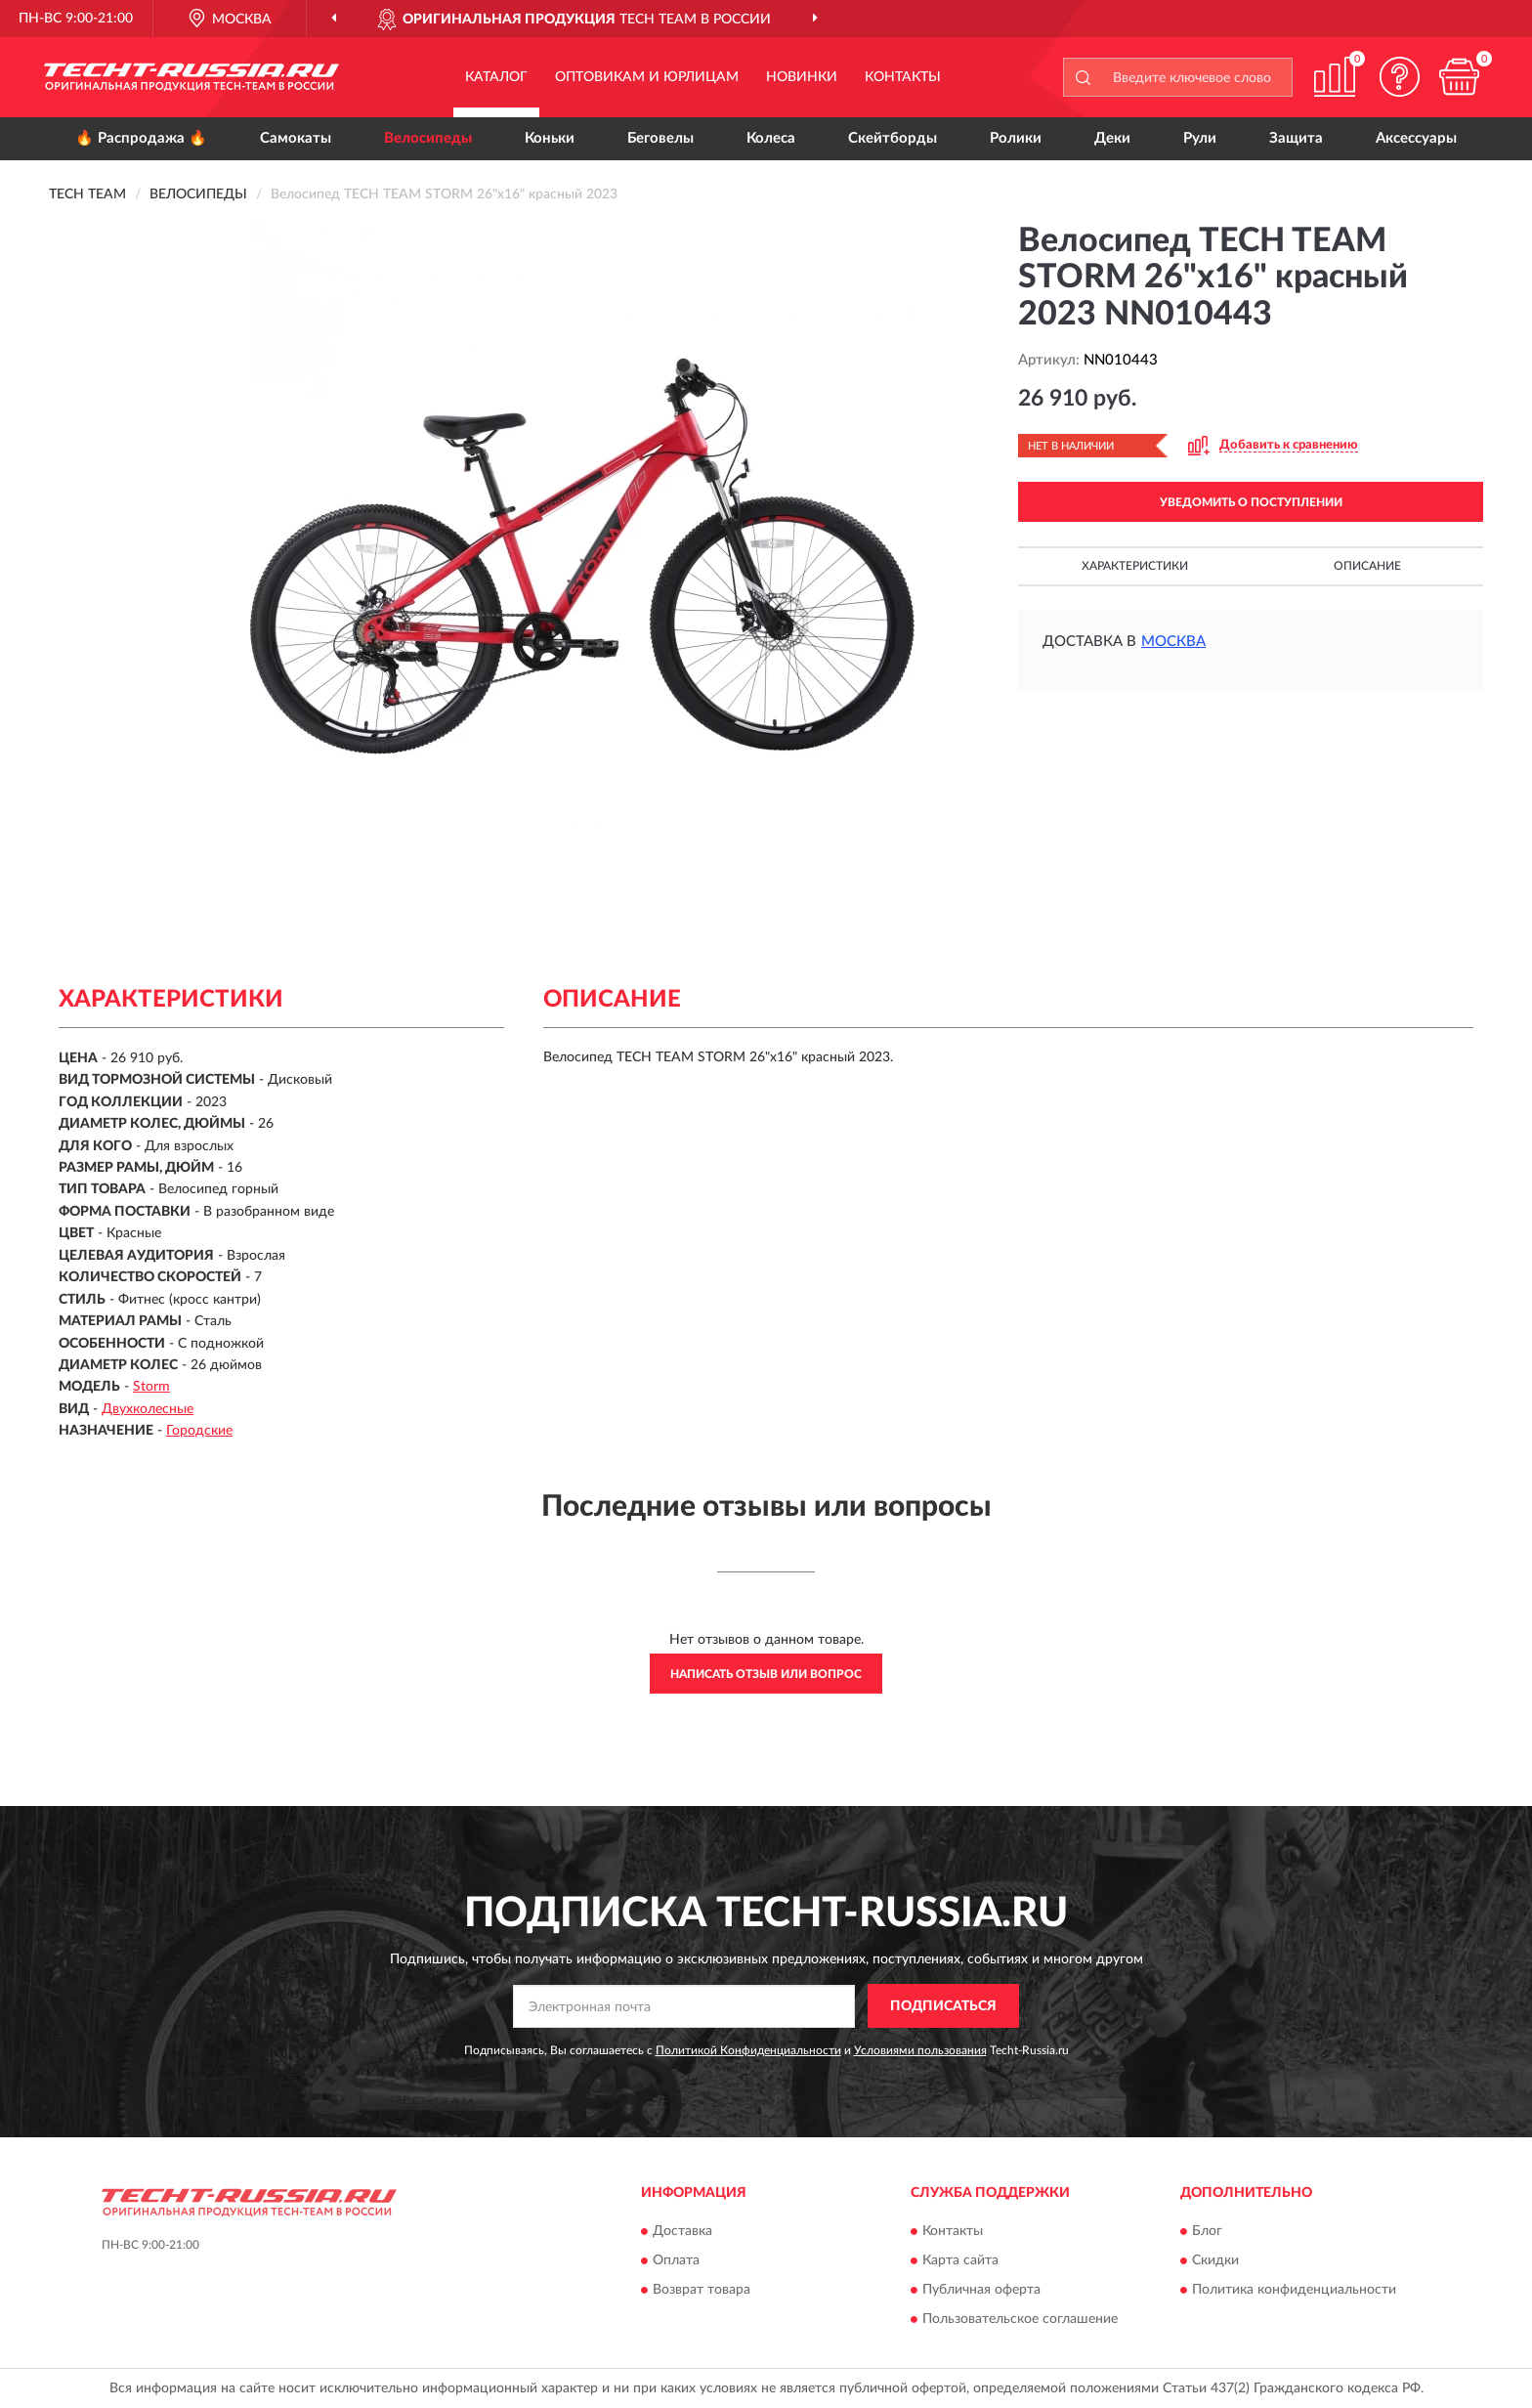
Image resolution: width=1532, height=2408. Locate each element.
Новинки (801, 77)
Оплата (676, 2260)
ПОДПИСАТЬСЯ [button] (943, 2006)
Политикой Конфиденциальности (748, 2050)
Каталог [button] (496, 77)
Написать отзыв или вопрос (766, 1674)
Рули (1199, 138)
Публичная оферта (981, 2290)
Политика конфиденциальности (1294, 2290)
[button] (1400, 77)
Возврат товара (701, 2290)
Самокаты (295, 138)
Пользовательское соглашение (1020, 2319)
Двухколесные (147, 1409)
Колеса (770, 138)
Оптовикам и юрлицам (647, 77)
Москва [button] (1173, 641)
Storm (151, 1387)
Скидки (1215, 2260)
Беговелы (660, 138)
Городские (199, 1431)
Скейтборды (892, 138)
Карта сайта (960, 2260)
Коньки (549, 138)
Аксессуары (1416, 138)
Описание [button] (1367, 566)
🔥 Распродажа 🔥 (141, 138)
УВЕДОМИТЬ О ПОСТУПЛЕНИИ (1251, 502)
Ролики (1016, 138)
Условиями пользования (920, 2050)
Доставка (682, 2231)
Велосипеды (428, 138)
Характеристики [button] (1135, 566)
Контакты (903, 77)
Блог (1207, 2231)
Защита (1296, 138)
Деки (1112, 138)
